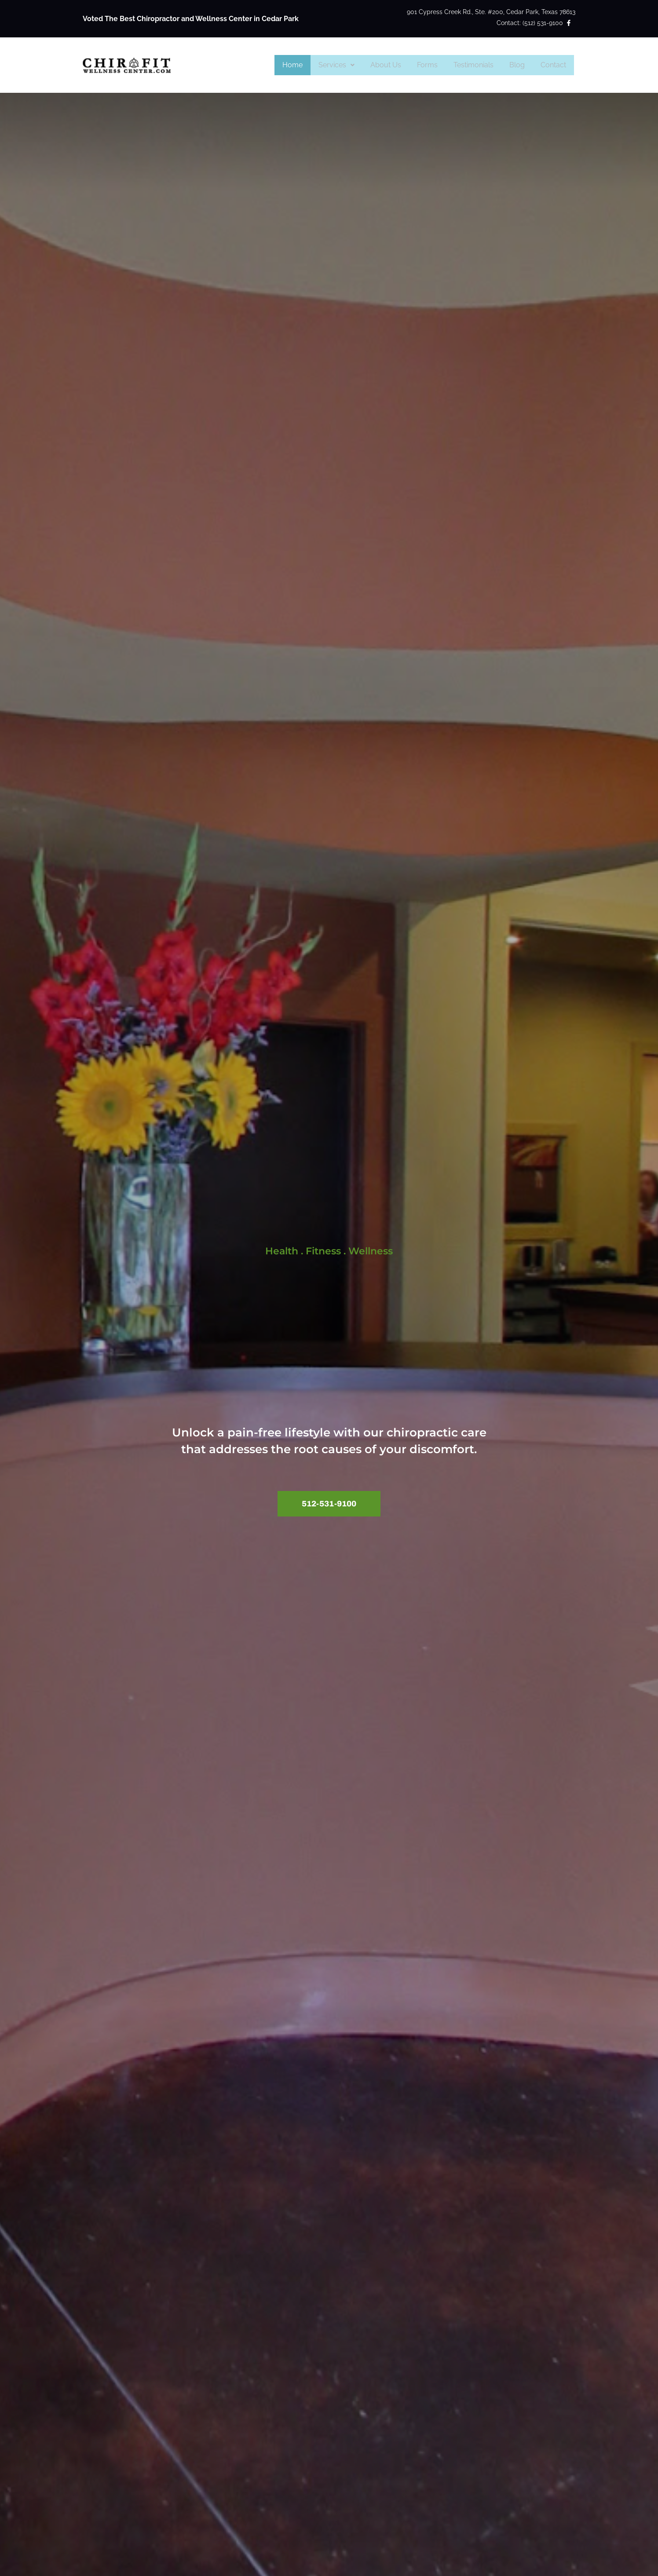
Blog (519, 65)
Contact (554, 65)
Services (346, 65)
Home (304, 65)
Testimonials (478, 65)
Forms (433, 65)
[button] (346, 65)
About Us (393, 65)
